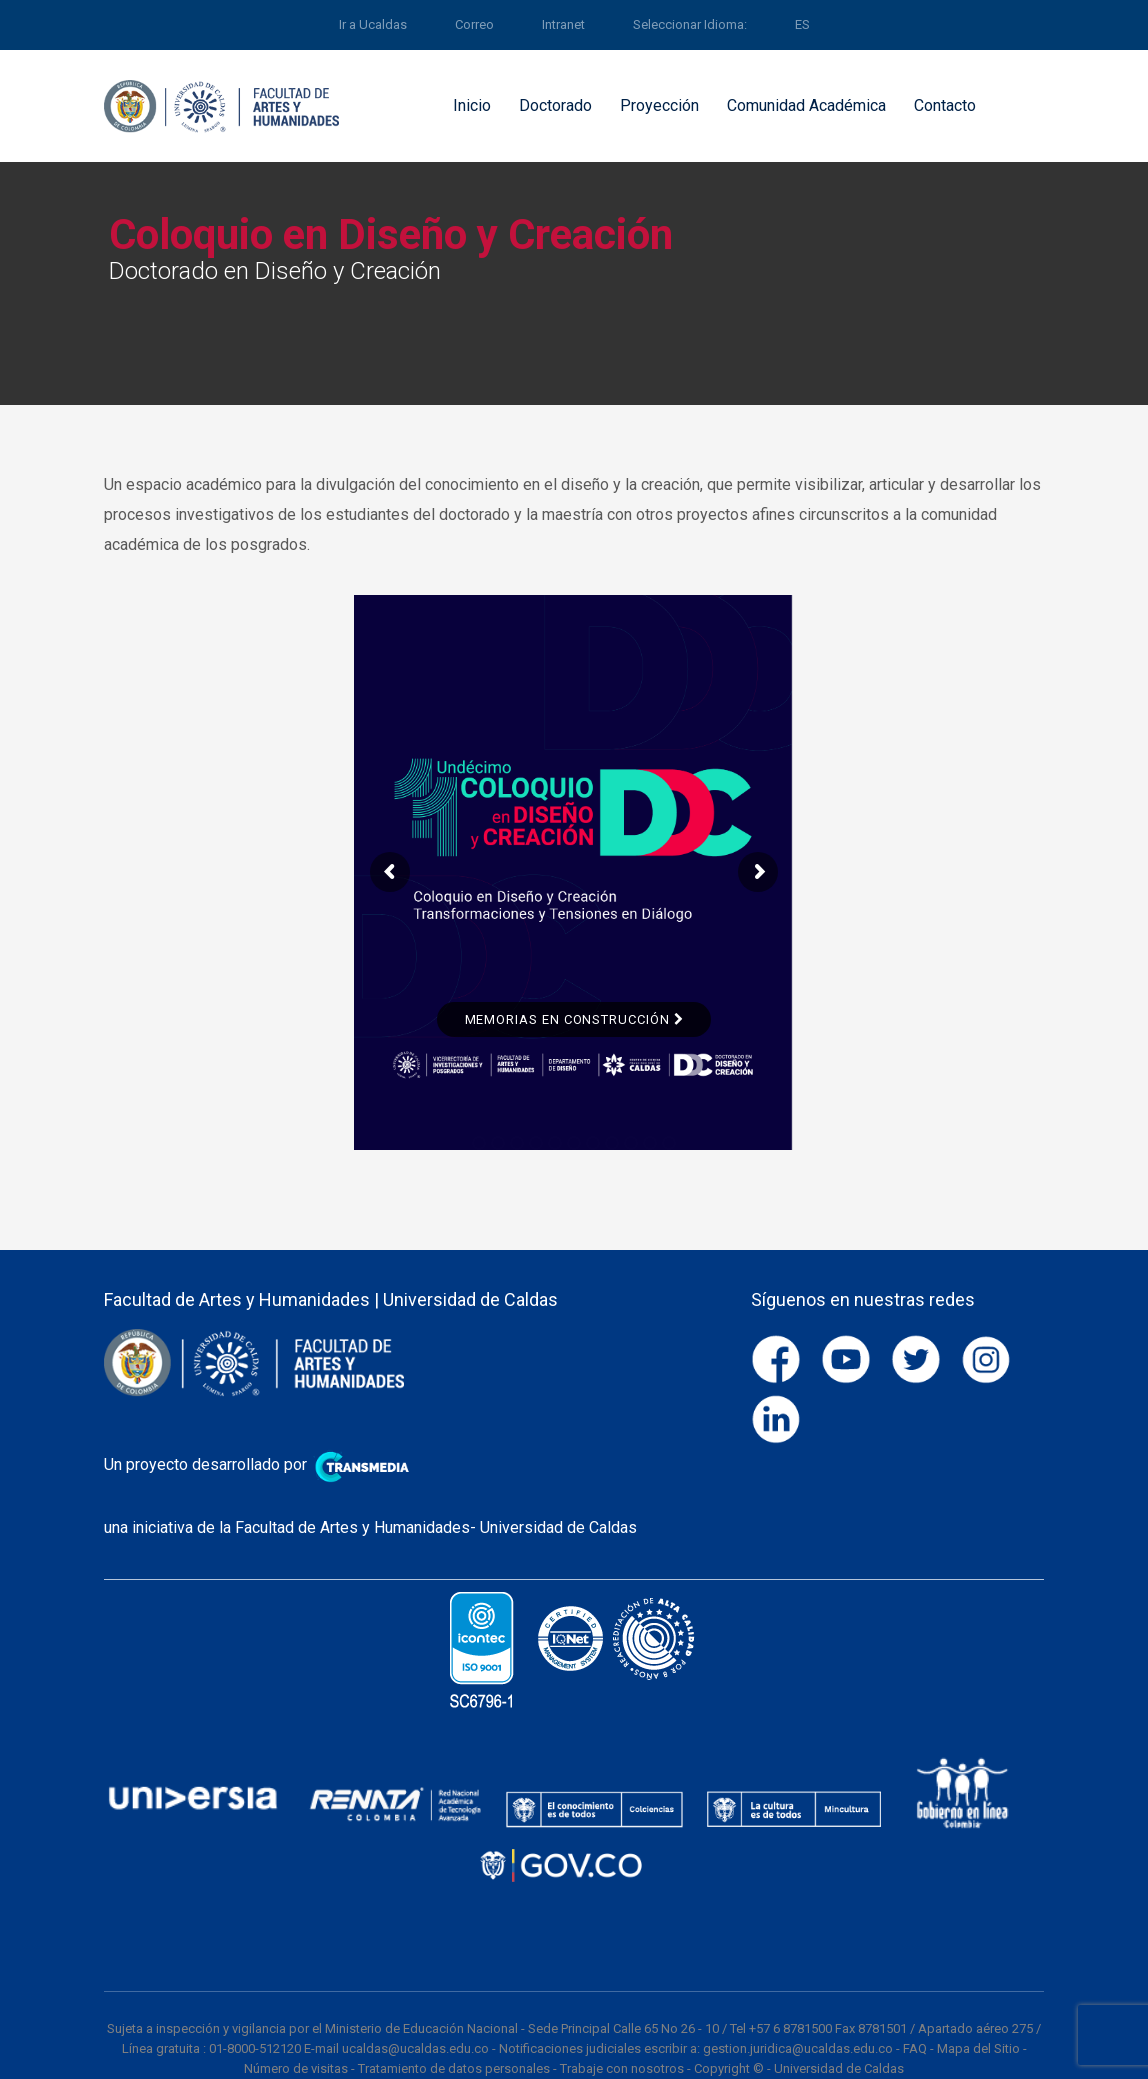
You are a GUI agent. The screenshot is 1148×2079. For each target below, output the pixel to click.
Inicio (472, 105)
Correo (474, 24)
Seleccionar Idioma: (690, 24)
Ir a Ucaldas (373, 24)
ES (802, 24)
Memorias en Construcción (573, 1019)
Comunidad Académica (806, 105)
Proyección (659, 105)
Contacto (945, 105)
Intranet (563, 24)
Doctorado (555, 105)
